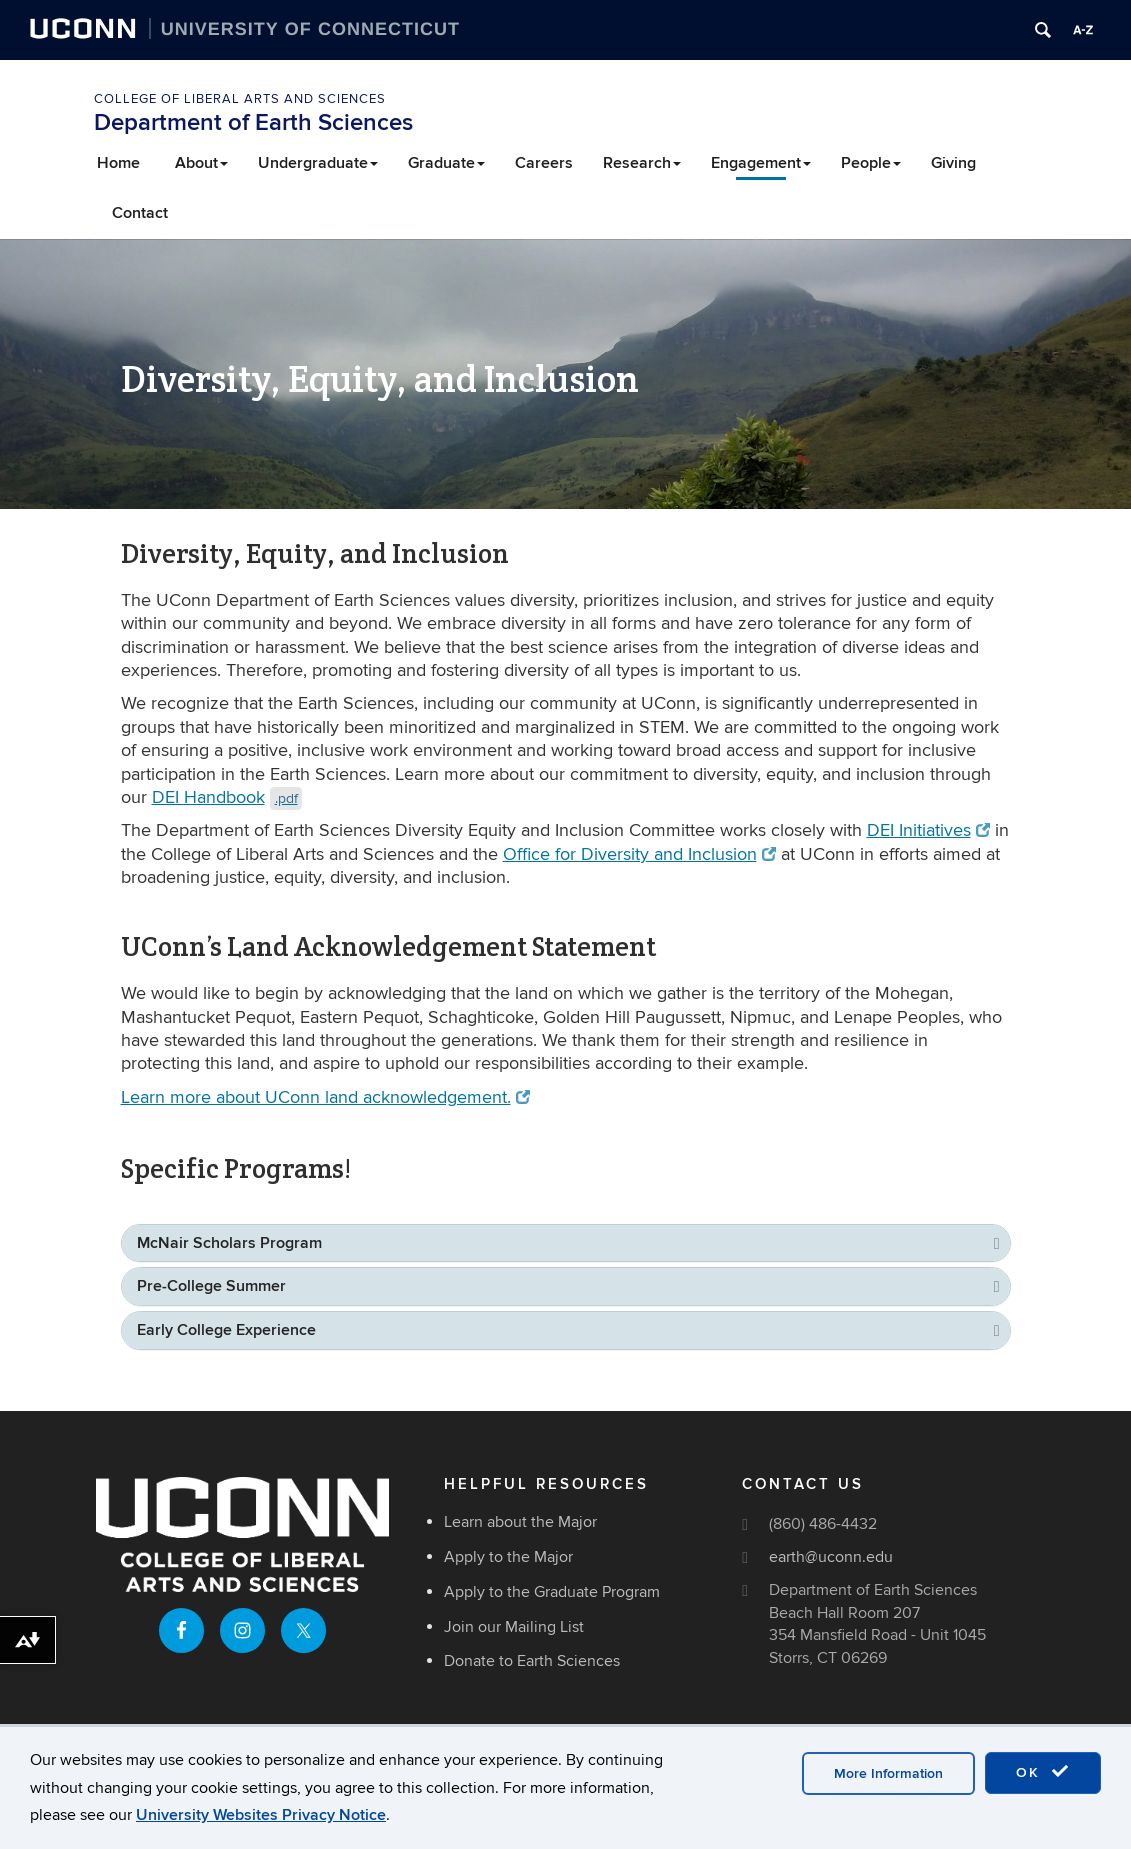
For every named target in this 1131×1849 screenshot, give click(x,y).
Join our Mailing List (514, 1627)
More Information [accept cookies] (888, 1773)
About (201, 163)
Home (118, 163)
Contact (140, 213)
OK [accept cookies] (1043, 1772)
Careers (544, 163)
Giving (953, 163)
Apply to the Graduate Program (552, 1592)
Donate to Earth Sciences (532, 1661)
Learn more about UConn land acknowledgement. (326, 1097)
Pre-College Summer (211, 1286)
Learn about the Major (520, 1522)
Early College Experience (226, 1330)
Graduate (446, 163)
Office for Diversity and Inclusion (640, 854)
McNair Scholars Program (229, 1243)
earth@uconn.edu (831, 1557)
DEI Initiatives (929, 830)
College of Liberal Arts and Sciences (240, 99)
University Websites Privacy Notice (261, 1815)
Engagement (761, 163)
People (871, 163)
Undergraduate (318, 163)
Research (642, 163)
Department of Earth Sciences (253, 122)
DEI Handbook (227, 797)
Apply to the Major (508, 1557)
